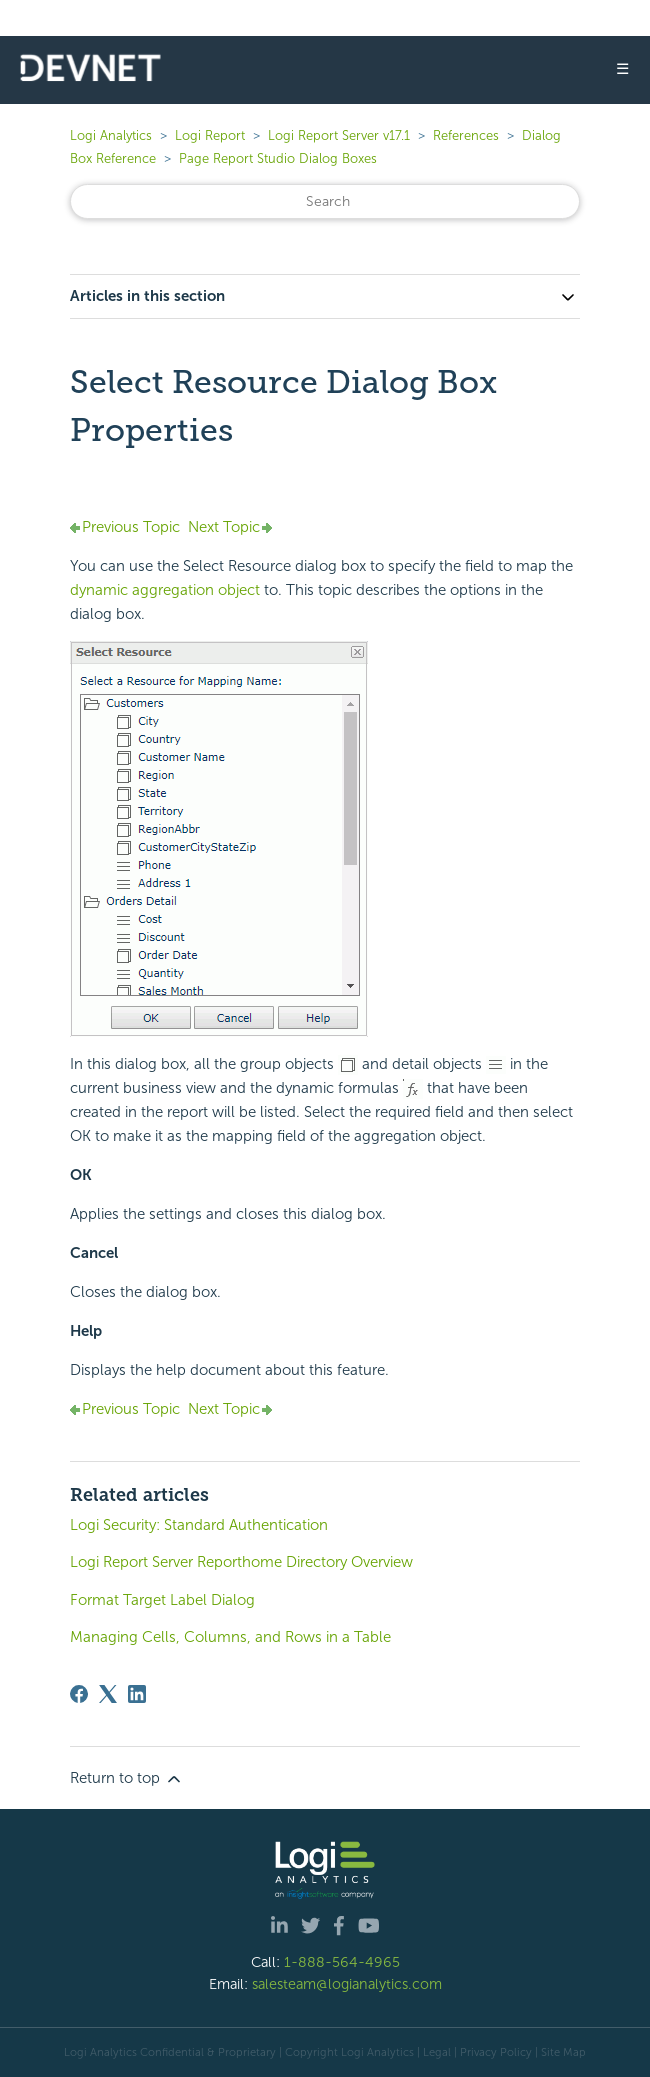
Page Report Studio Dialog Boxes (278, 158)
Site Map (563, 2052)
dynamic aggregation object (165, 590)
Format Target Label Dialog (162, 1600)
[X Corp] (108, 1694)
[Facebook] (79, 1694)
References (466, 135)
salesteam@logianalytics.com (347, 1984)
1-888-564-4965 (342, 1962)
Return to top (127, 1779)
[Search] (325, 201)
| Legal (434, 2052)
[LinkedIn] (137, 1694)
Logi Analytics (111, 135)
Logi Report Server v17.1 (339, 135)
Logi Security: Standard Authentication (199, 1525)
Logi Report (210, 135)
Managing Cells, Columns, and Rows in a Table (230, 1637)
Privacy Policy (496, 2052)
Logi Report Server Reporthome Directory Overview (241, 1562)
